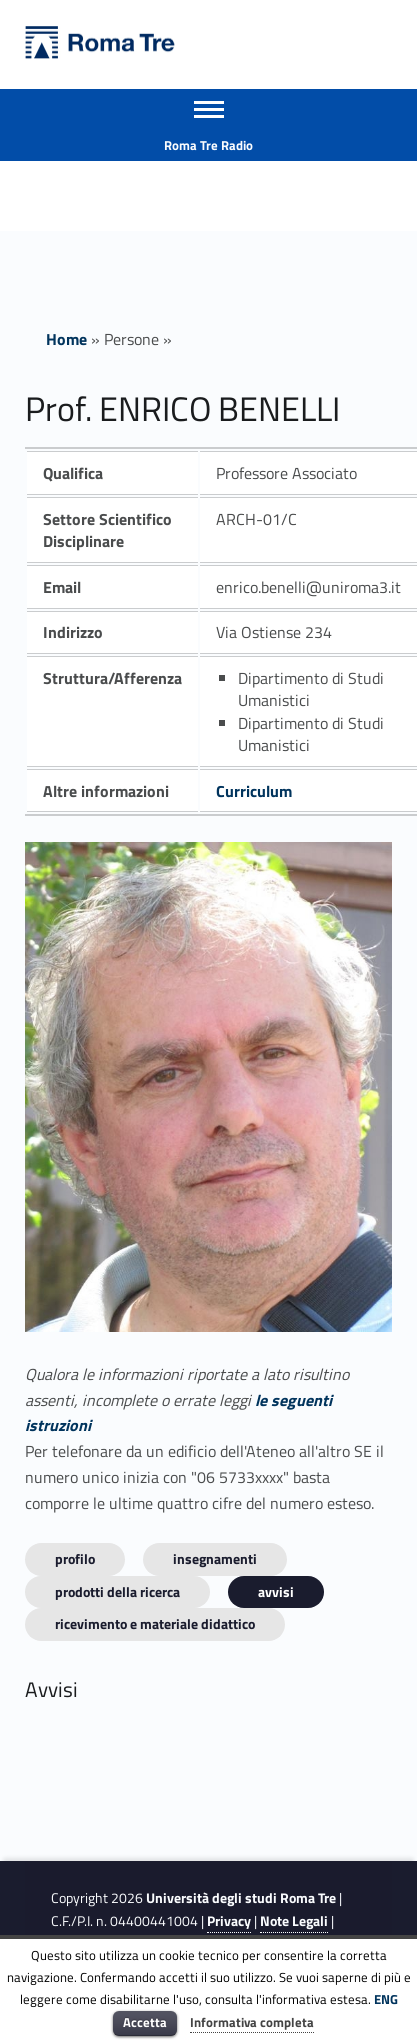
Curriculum (254, 791)
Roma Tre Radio (208, 145)
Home (66, 339)
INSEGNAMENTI (215, 1558)
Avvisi (276, 1591)
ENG (386, 1999)
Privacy (229, 1921)
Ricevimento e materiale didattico (155, 1623)
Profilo (75, 1558)
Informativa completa (252, 2022)
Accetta (145, 2022)
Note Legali (294, 1921)
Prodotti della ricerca (117, 1591)
